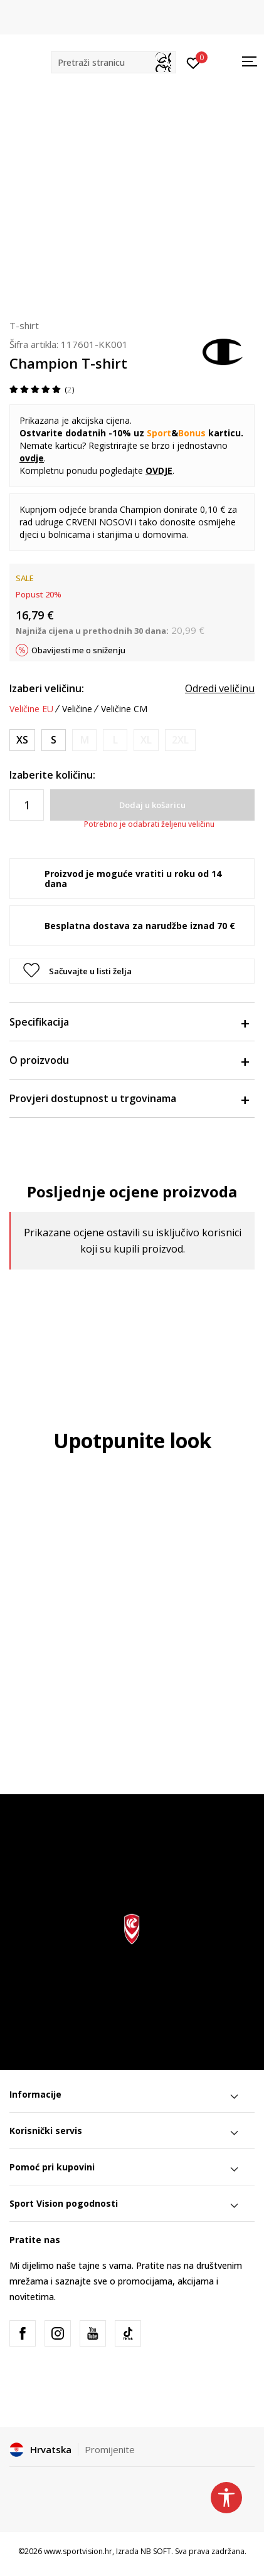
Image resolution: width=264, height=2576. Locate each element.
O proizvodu (128, 1060)
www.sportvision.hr (78, 2551)
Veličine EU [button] (31, 709)
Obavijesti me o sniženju (78, 650)
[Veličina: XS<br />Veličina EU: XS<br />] (22, 740)
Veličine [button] (77, 709)
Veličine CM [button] (124, 709)
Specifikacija (128, 1022)
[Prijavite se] (193, 62)
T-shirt (24, 325)
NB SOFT (155, 2551)
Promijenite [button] (110, 2449)
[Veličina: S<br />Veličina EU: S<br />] (53, 740)
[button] (113, 62)
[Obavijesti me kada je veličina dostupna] (84, 740)
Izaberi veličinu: (46, 688)
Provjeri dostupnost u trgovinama (128, 1098)
